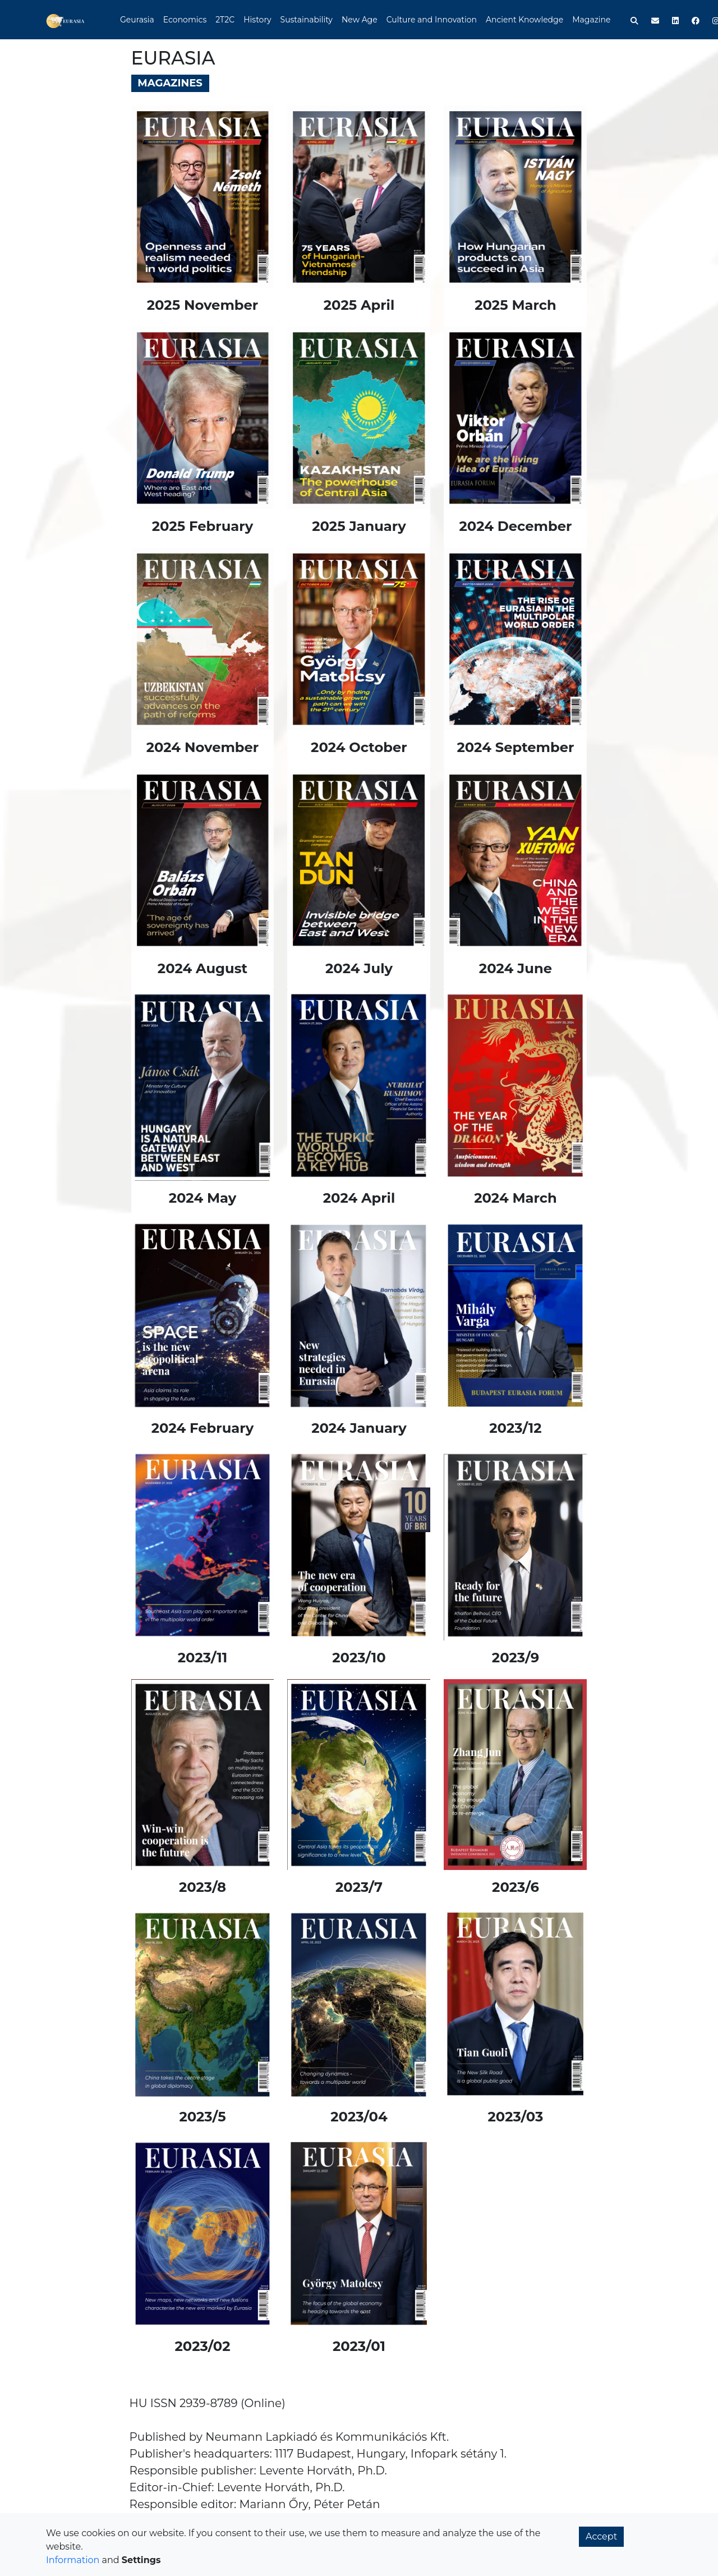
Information (72, 2560)
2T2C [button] (224, 20)
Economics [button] (184, 20)
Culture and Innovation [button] (431, 20)
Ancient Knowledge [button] (524, 20)
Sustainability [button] (306, 20)
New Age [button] (360, 20)
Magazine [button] (591, 20)
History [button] (257, 20)
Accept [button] (601, 2536)
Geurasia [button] (137, 20)
